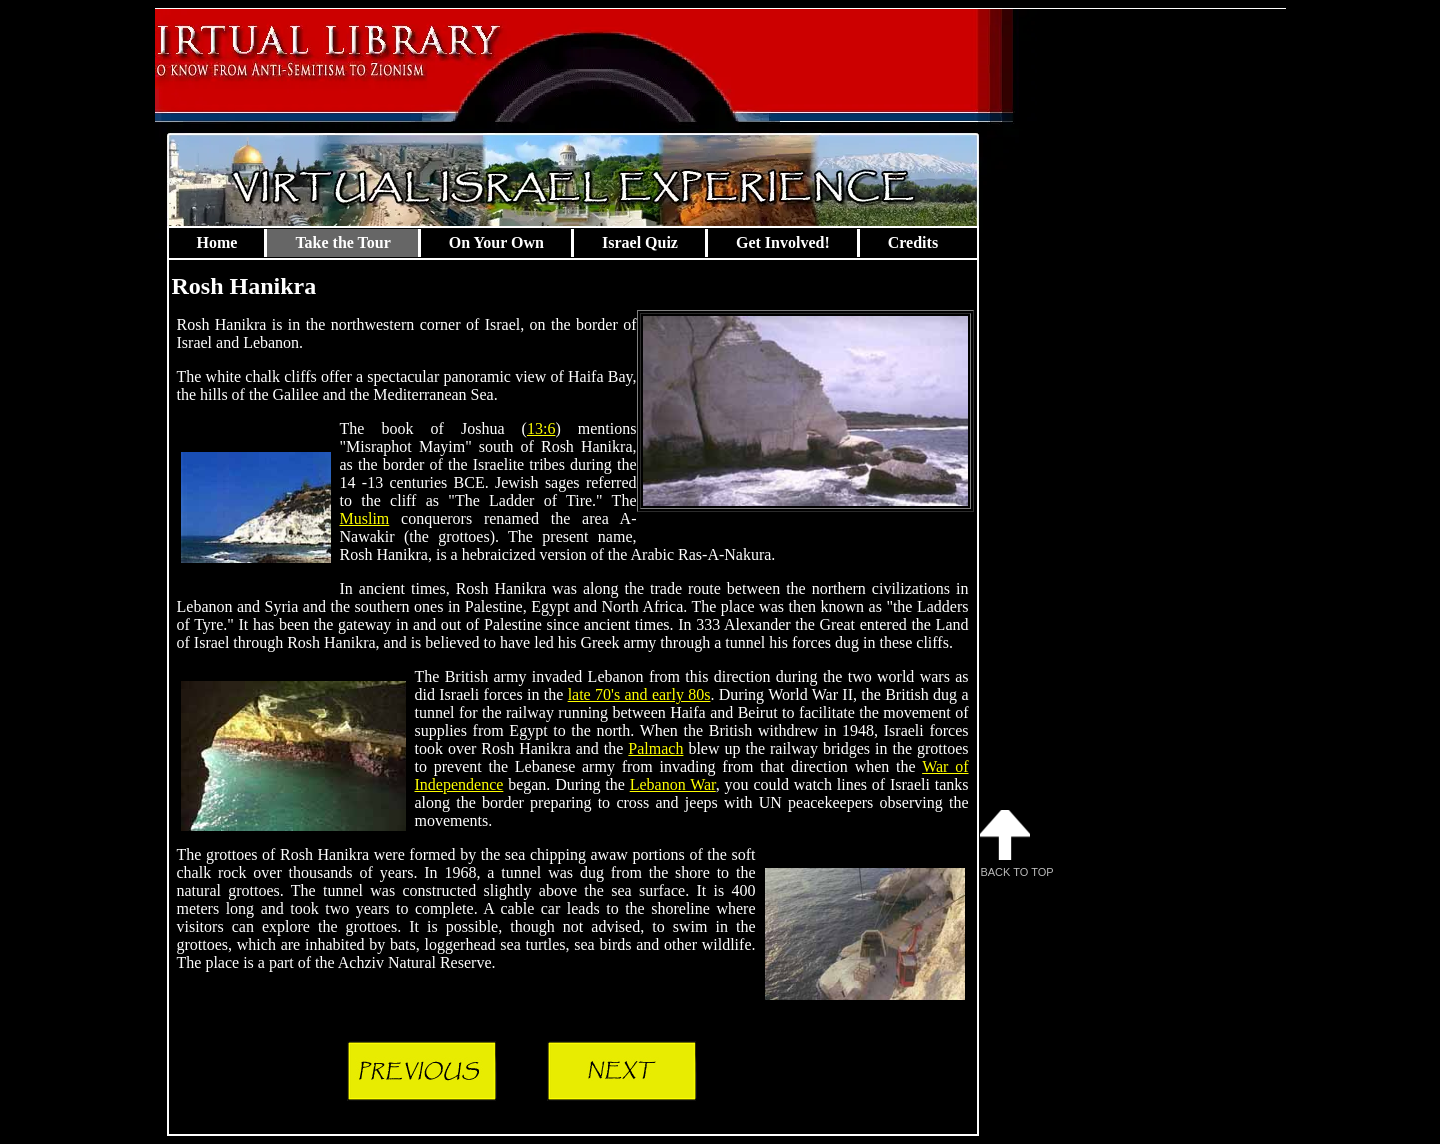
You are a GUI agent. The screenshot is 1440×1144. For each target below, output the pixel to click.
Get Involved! (783, 242)
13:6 (541, 428)
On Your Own (496, 242)
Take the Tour (342, 242)
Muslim (365, 518)
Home (217, 242)
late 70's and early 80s (639, 694)
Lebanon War (673, 784)
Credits (913, 242)
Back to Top (1017, 844)
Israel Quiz (640, 242)
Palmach (655, 748)
